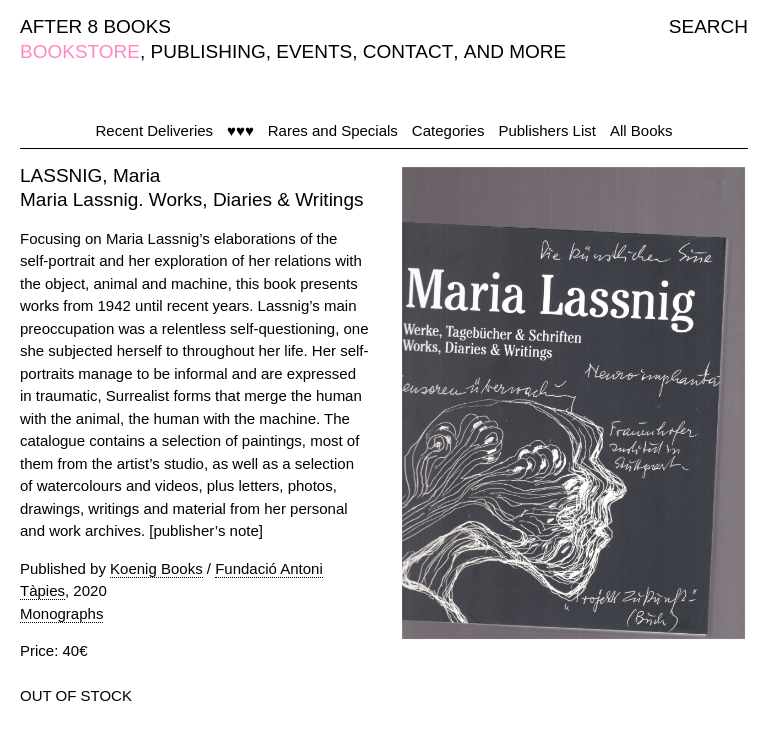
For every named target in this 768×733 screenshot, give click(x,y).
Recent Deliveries (155, 130)
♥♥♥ (240, 130)
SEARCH (708, 26)
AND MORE (515, 51)
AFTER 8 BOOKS (95, 26)
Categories (448, 130)
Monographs (61, 613)
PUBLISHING (208, 51)
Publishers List (547, 130)
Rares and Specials (333, 130)
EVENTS (314, 51)
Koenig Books (156, 568)
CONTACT (408, 51)
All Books (641, 130)
